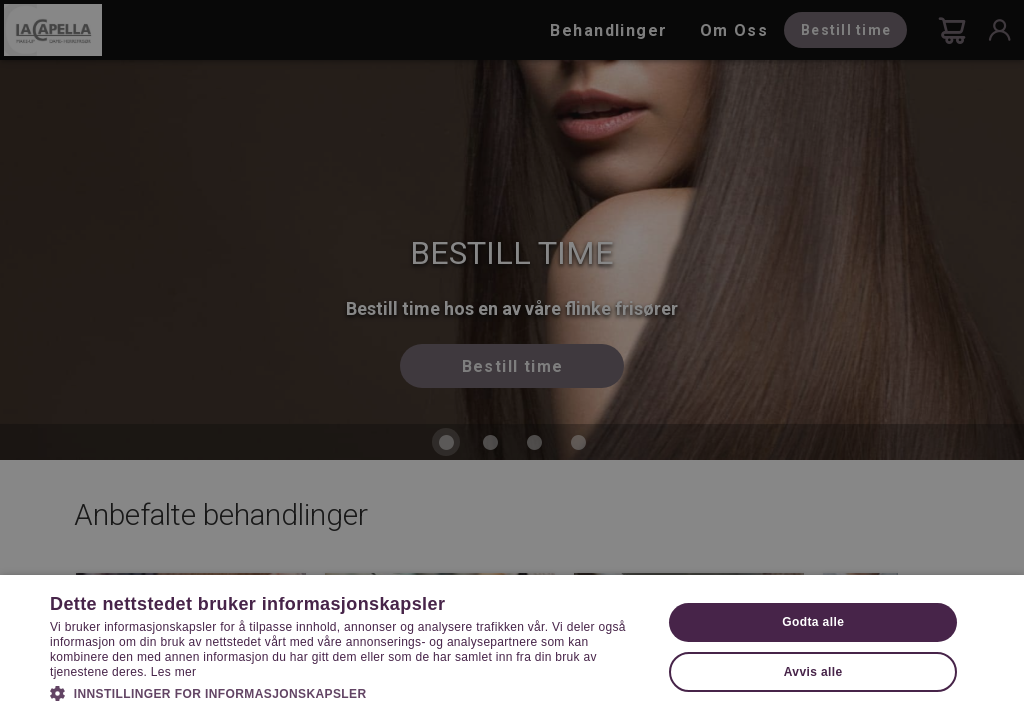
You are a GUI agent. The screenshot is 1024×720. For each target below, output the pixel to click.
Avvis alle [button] (813, 672)
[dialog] (512, 360)
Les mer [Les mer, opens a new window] (173, 672)
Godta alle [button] (813, 622)
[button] (347, 692)
